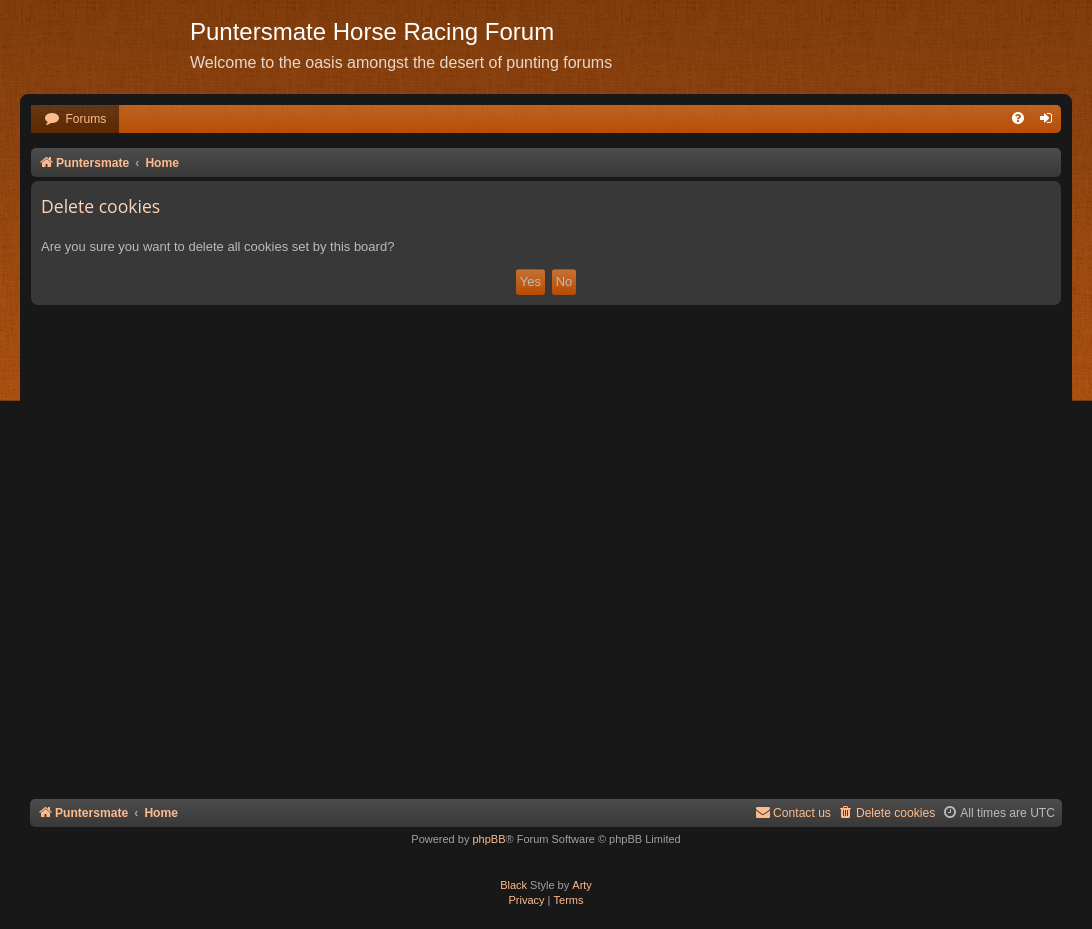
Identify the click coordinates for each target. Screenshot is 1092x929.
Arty (582, 885)
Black (513, 885)
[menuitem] (75, 119)
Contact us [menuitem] (793, 812)
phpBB (488, 839)
